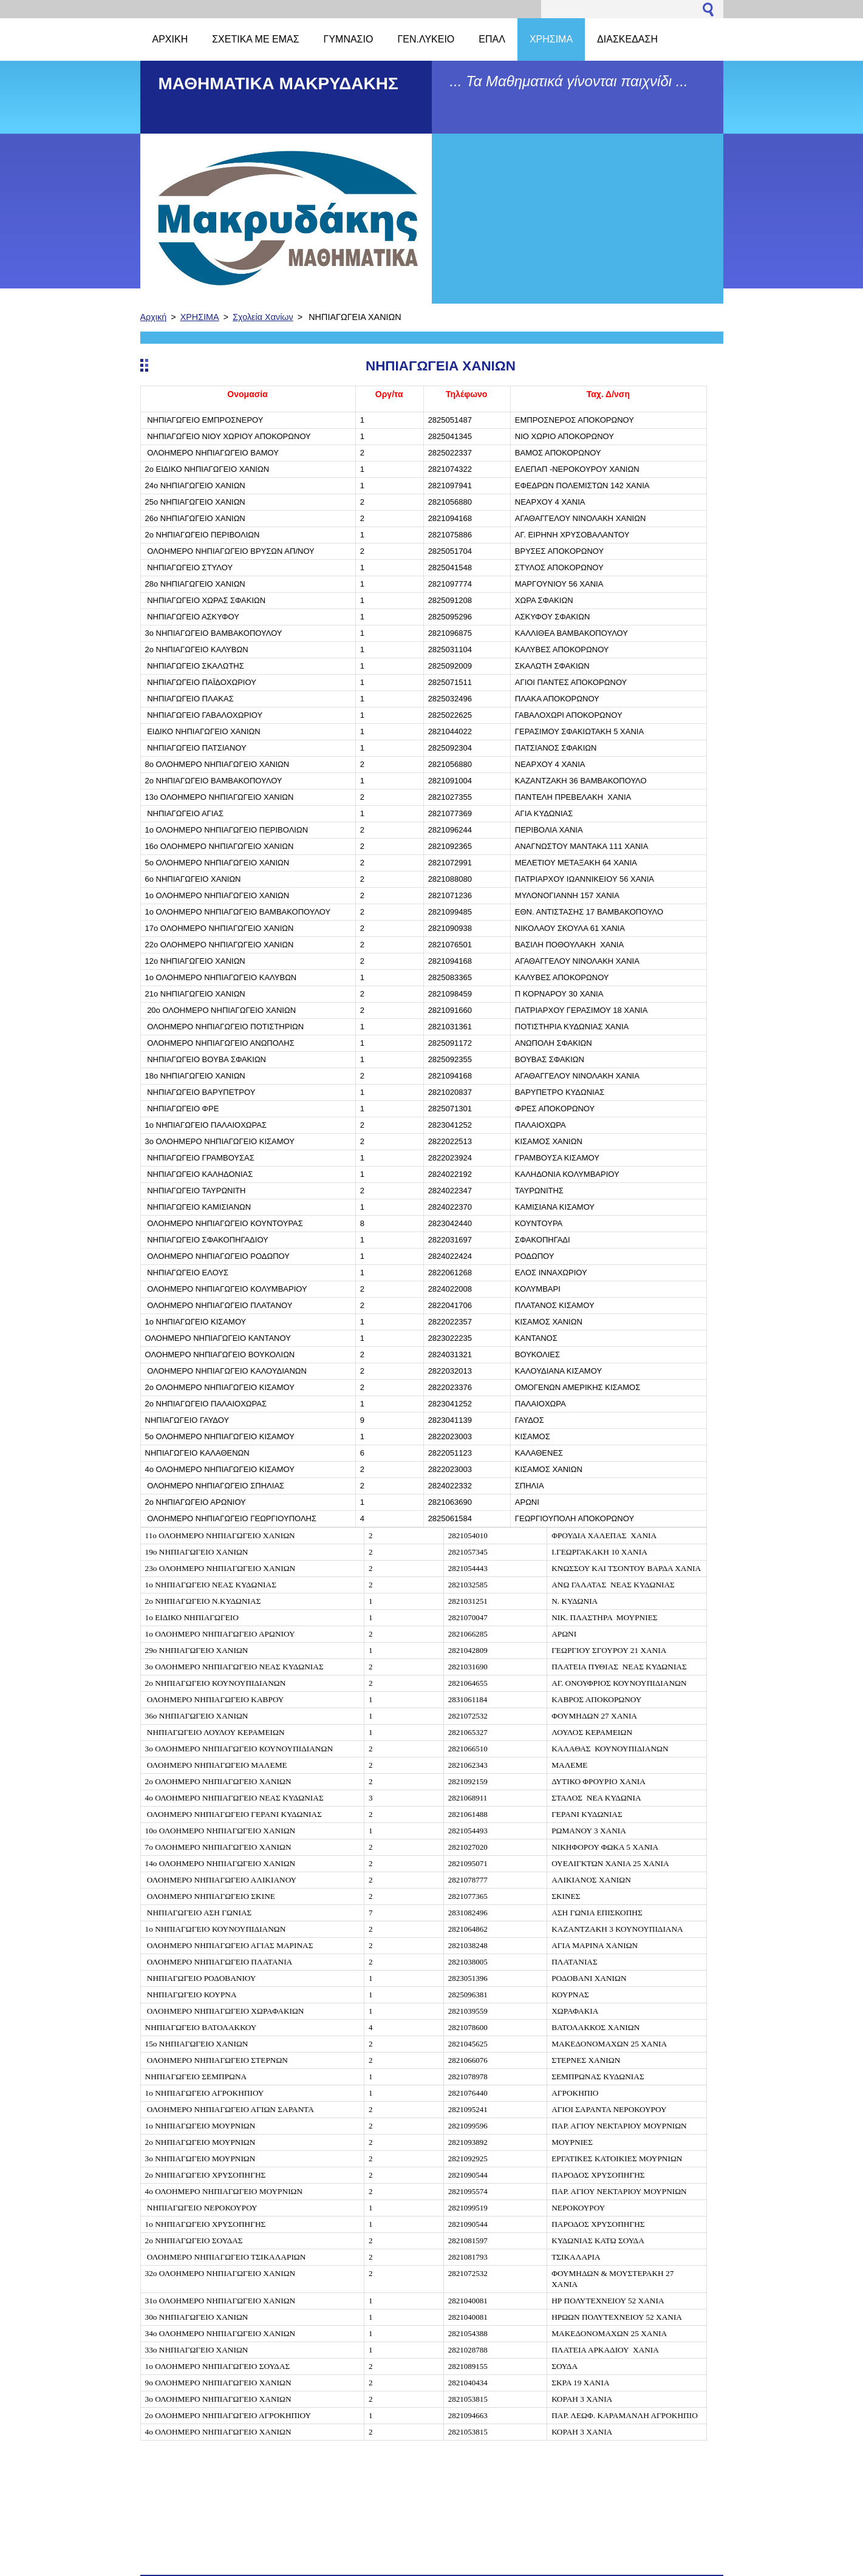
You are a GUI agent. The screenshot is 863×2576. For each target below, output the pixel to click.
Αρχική (153, 317)
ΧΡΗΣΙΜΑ (199, 317)
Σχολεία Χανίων (263, 317)
